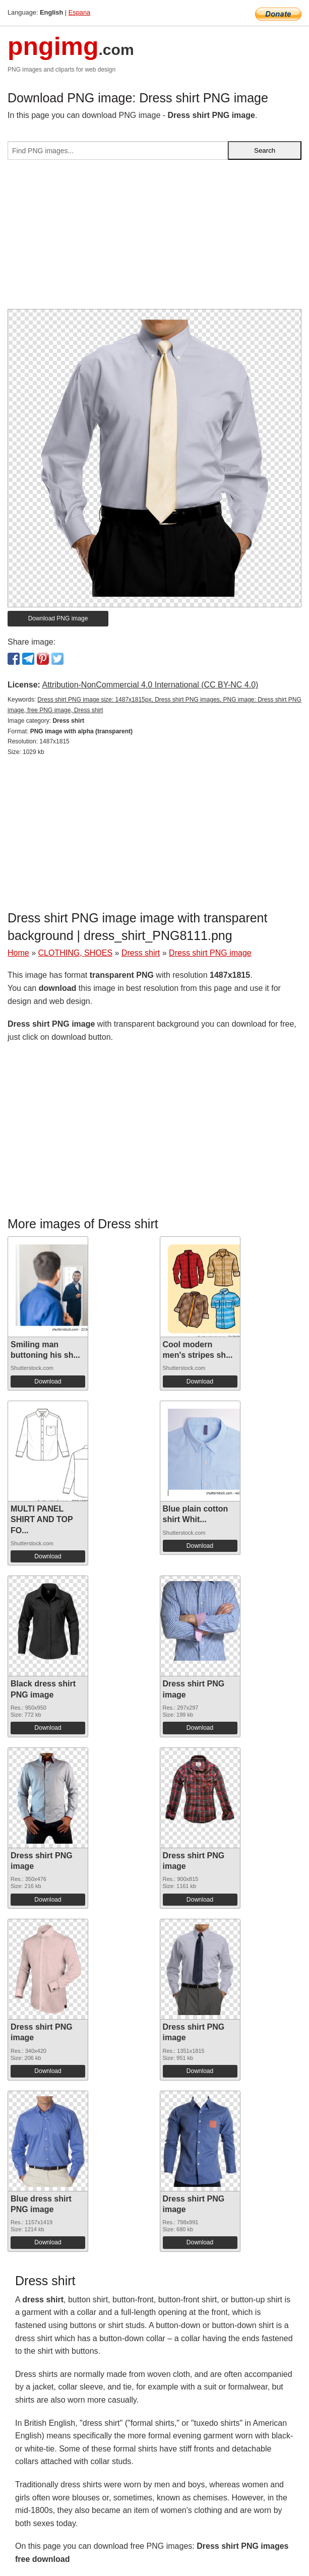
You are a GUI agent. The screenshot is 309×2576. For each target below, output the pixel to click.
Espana (79, 12)
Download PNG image (58, 618)
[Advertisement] (154, 238)
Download (47, 1381)
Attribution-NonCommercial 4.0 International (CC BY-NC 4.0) (150, 684)
